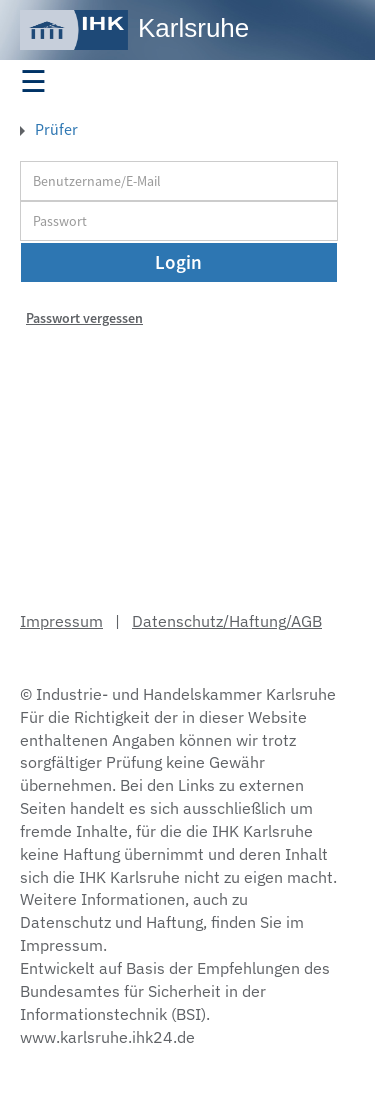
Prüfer (55, 129)
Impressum (61, 621)
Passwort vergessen (84, 318)
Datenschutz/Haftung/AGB (227, 621)
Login (178, 262)
